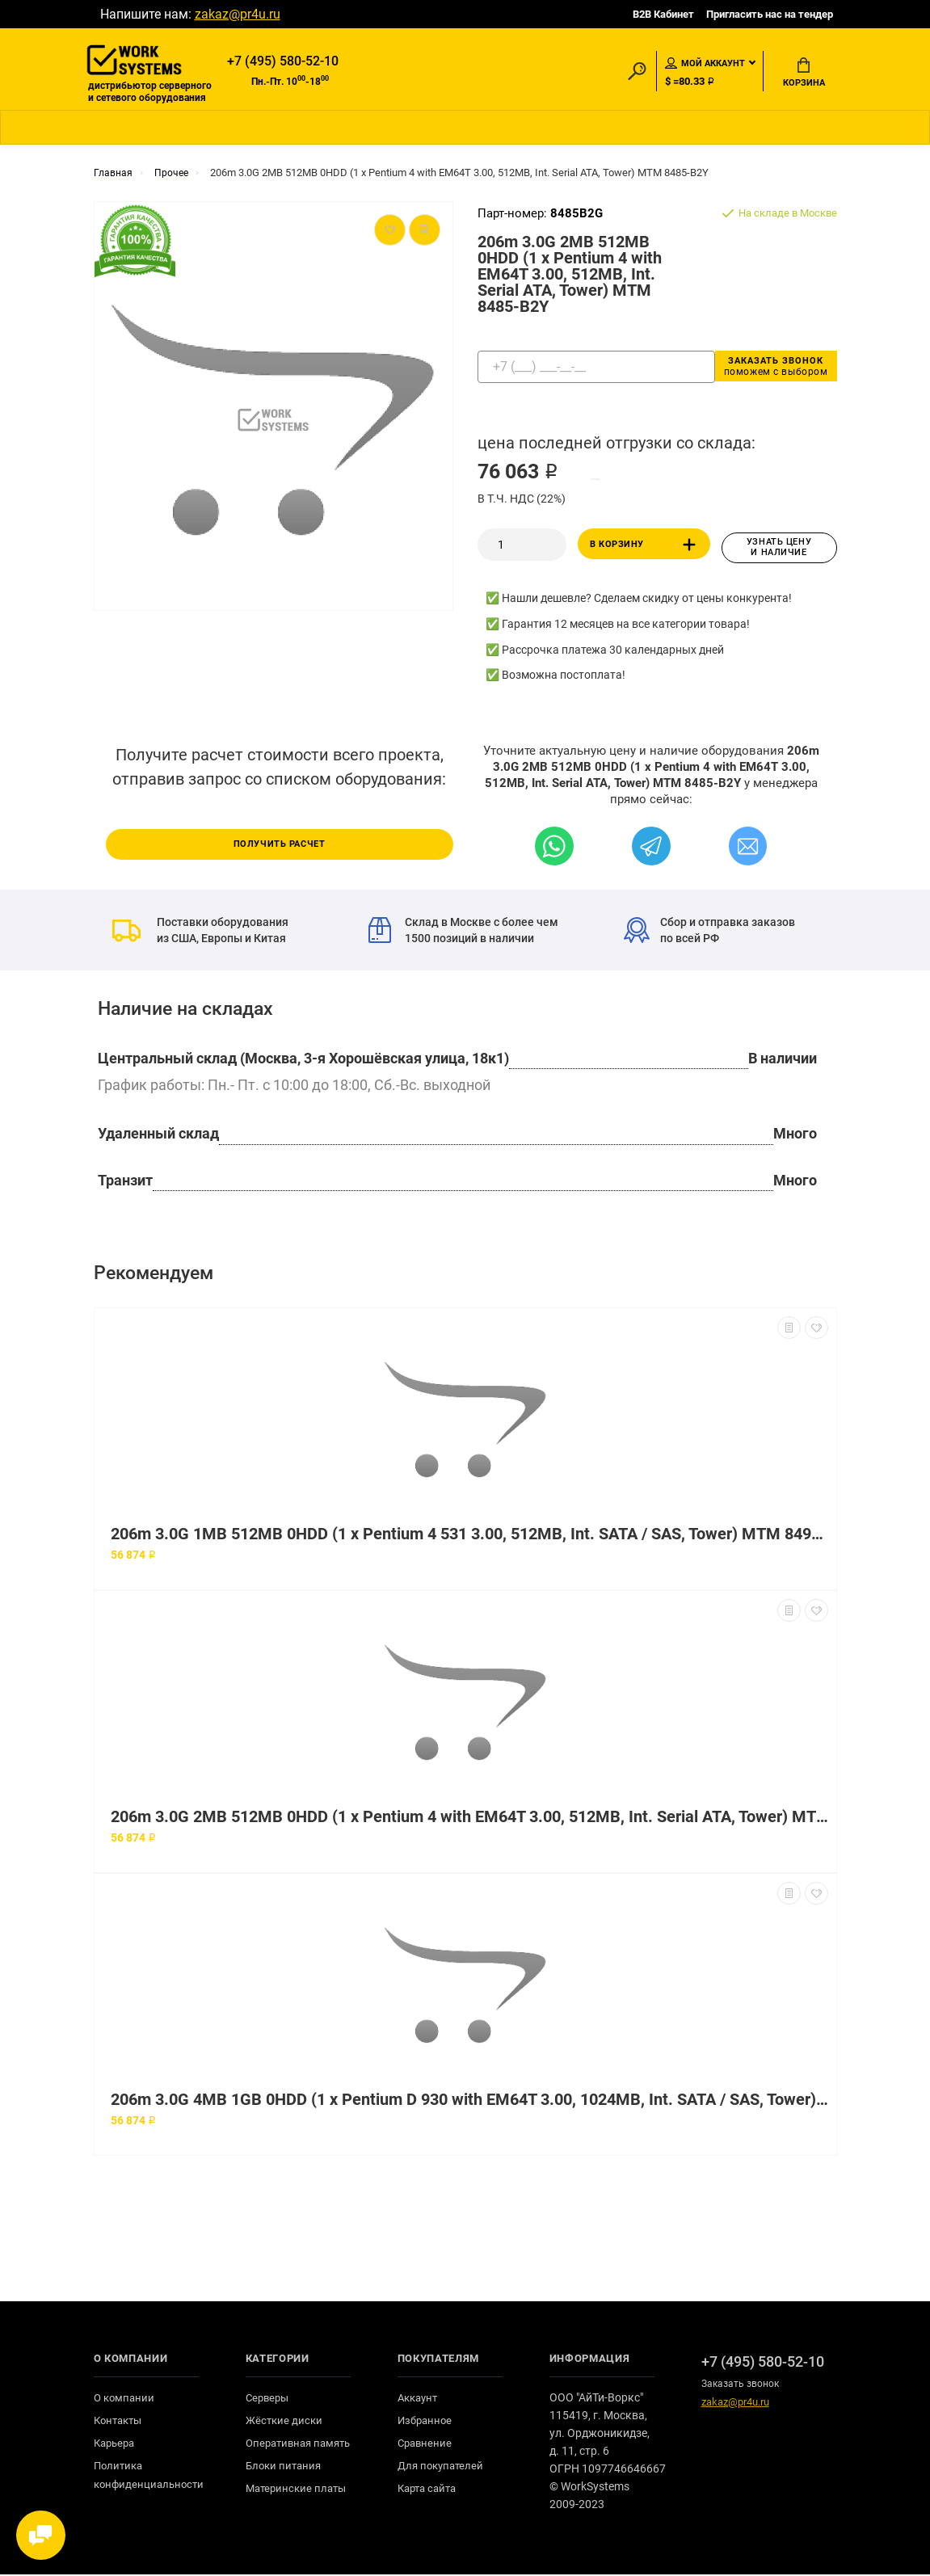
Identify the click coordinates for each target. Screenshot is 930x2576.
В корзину (646, 549)
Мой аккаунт (705, 63)
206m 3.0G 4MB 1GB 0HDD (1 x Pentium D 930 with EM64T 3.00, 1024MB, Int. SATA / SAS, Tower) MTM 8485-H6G (469, 2101)
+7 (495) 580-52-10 (283, 61)
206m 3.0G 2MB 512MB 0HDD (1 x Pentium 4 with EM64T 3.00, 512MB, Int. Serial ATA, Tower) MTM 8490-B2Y (469, 1818)
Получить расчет (279, 845)
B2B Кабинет (663, 14)
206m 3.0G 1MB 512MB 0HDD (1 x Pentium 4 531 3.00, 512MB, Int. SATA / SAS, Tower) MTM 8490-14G (469, 1535)
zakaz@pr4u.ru (237, 14)
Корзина (804, 73)
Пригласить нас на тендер (769, 14)
